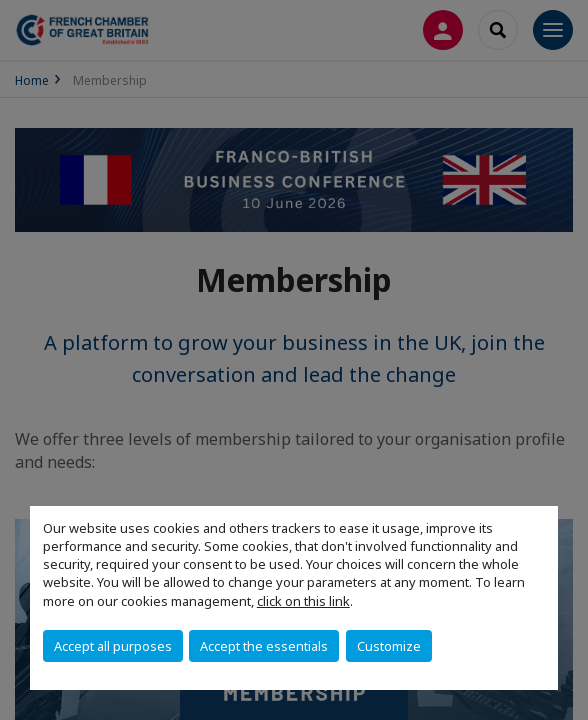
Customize (389, 646)
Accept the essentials (264, 646)
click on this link (303, 601)
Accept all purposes (113, 646)
